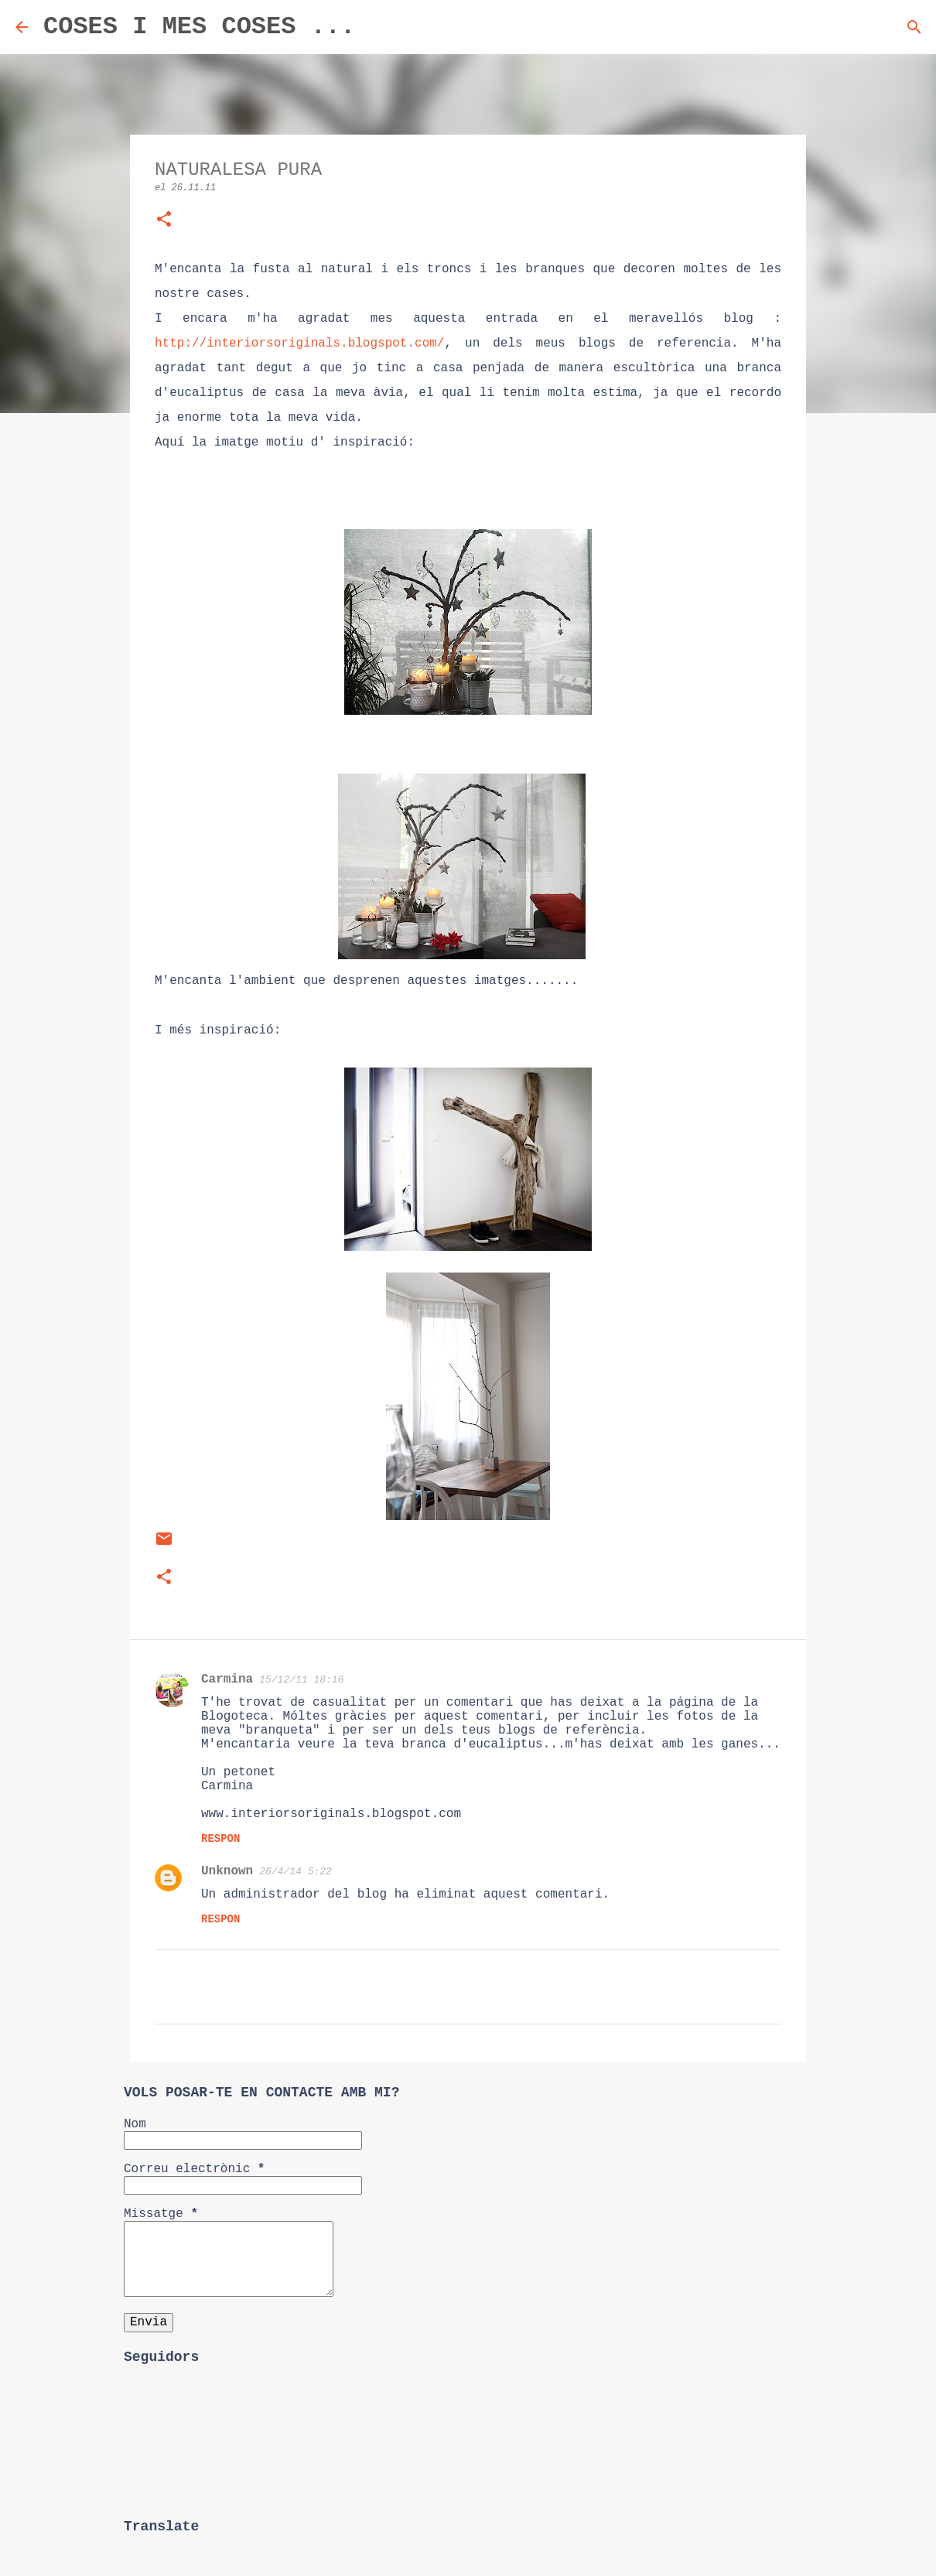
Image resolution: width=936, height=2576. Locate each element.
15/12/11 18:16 (301, 1680)
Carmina (227, 1679)
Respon (220, 1839)
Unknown (227, 1871)
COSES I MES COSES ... (199, 26)
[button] (164, 221)
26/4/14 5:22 (295, 1871)
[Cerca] (376, 27)
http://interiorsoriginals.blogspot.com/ (299, 343)
